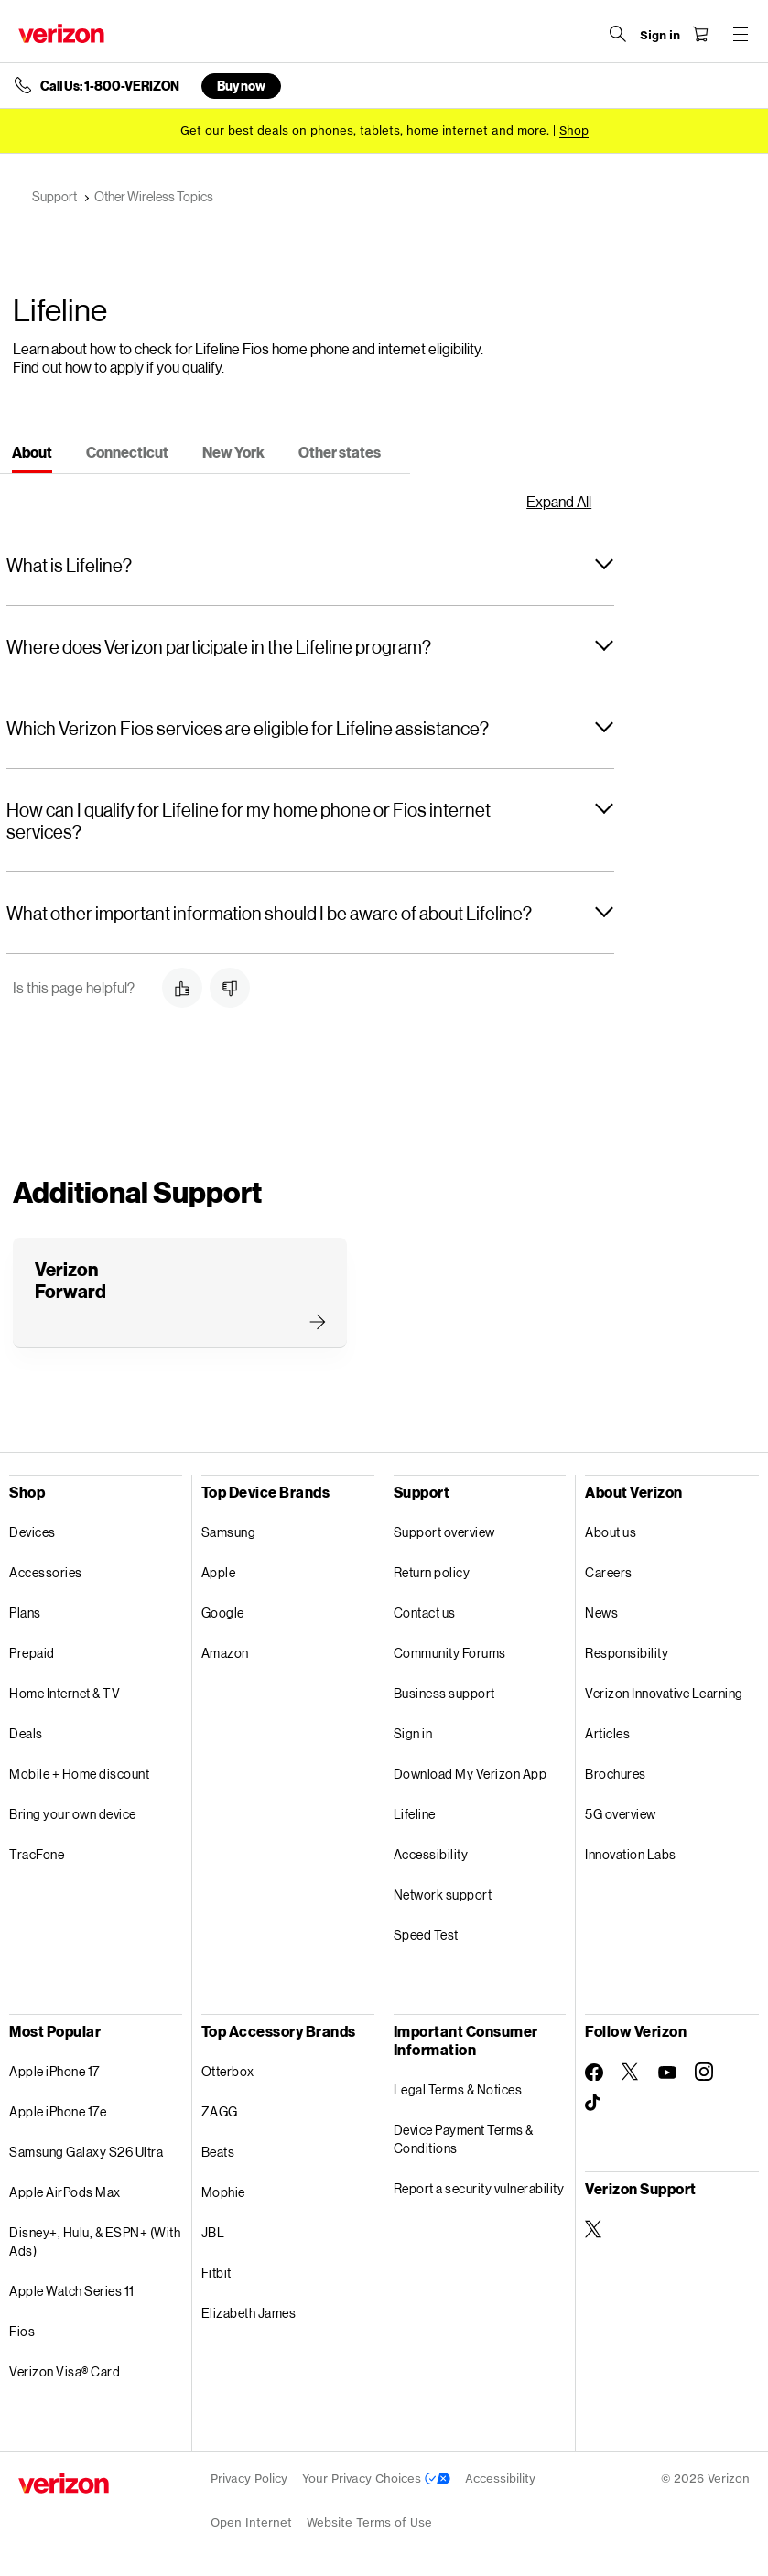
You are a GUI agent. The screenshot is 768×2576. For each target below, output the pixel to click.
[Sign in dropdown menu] (660, 36)
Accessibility (431, 1854)
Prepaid (32, 1653)
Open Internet (251, 2522)
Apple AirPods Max (65, 2192)
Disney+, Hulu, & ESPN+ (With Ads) (94, 2241)
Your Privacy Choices (376, 2478)
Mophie (223, 2192)
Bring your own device (72, 1814)
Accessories (45, 1572)
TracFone (36, 1854)
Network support (443, 1894)
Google (222, 1612)
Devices (32, 1532)
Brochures (615, 1773)
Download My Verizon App (470, 1773)
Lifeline (415, 1814)
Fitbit (216, 2272)
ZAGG (219, 2111)
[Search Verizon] (618, 34)
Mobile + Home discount (79, 1773)
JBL (213, 2232)
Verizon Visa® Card (64, 2371)
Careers (609, 1572)
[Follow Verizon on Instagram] (704, 2071)
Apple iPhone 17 (54, 2071)
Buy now (241, 85)
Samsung (228, 1532)
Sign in (413, 1733)
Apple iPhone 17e (57, 2111)
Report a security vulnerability (479, 2188)
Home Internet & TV (64, 1693)
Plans (25, 1612)
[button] (310, 565)
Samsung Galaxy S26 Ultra (86, 2151)
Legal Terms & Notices (458, 2089)
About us (610, 1532)
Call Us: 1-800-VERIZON (109, 86)
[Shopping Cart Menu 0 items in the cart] (700, 34)
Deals (26, 1733)
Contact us (425, 1612)
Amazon (225, 1653)
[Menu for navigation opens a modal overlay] (740, 34)
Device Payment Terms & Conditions (464, 2139)
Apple (218, 1572)
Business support (444, 1693)
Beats (218, 2151)
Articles (607, 1733)
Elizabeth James (249, 2313)
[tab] (32, 454)
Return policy (432, 1572)
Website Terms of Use (369, 2522)
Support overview (444, 1532)
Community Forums (450, 1653)
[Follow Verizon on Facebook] (594, 2072)
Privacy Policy (249, 2478)
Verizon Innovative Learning (664, 1693)
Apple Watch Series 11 (72, 2291)
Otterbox (227, 2071)
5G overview (620, 1814)
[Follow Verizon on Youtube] (667, 2072)
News (601, 1612)
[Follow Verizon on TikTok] (594, 2103)
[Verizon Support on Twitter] (594, 2229)
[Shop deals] (574, 130)
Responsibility (626, 1653)
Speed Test (426, 1935)
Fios (22, 2331)
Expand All (558, 501)
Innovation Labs (630, 1854)
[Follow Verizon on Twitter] (631, 2071)
